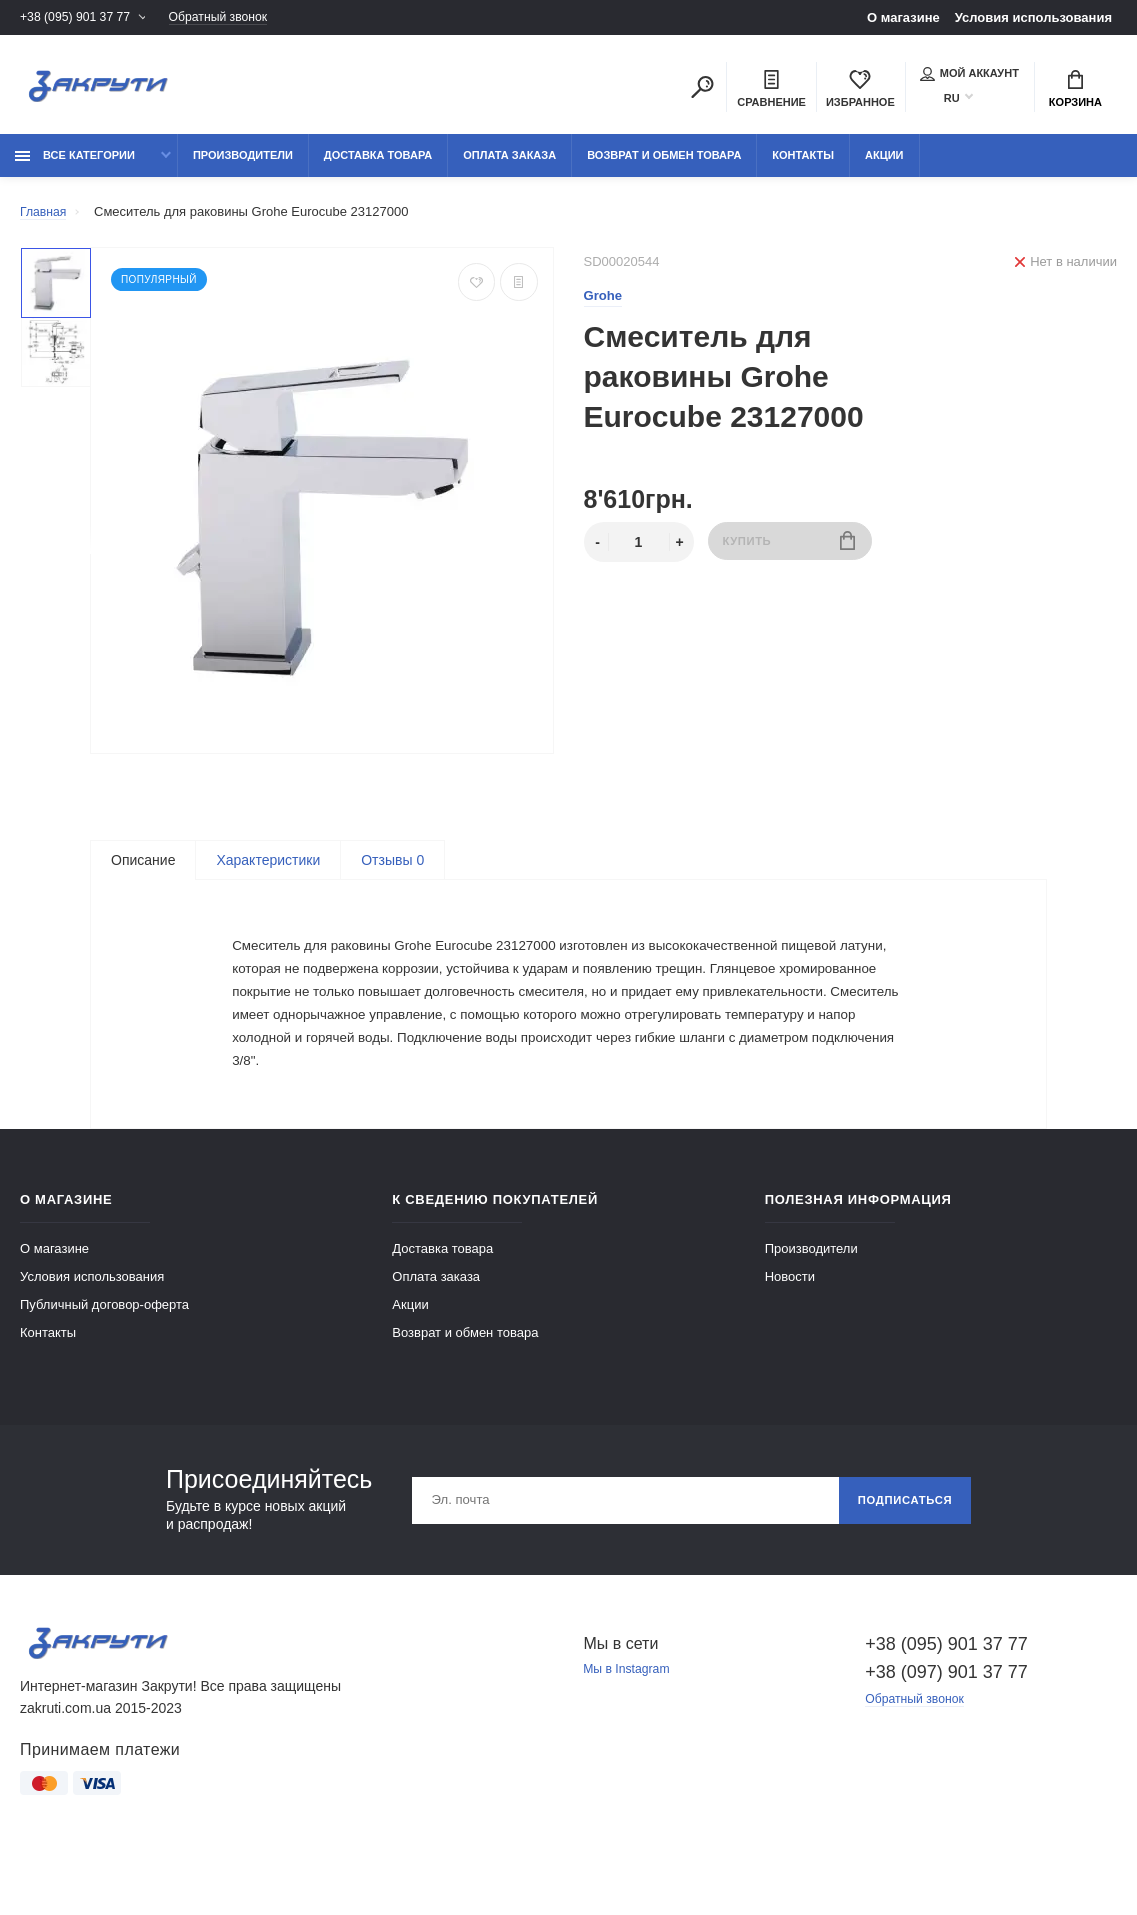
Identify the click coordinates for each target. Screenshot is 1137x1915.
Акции (884, 162)
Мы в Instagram (630, 1713)
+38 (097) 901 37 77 (946, 1715)
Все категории (75, 162)
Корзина (1075, 91)
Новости (790, 1319)
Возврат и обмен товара (664, 162)
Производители (243, 162)
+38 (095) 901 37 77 (78, 17)
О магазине (903, 17)
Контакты (803, 162)
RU (952, 100)
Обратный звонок (230, 17)
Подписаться (900, 1543)
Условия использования (1033, 17)
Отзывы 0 (392, 867)
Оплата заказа (509, 162)
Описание (143, 867)
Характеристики (268, 867)
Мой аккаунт (969, 75)
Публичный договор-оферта (104, 1347)
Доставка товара (378, 162)
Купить (789, 549)
